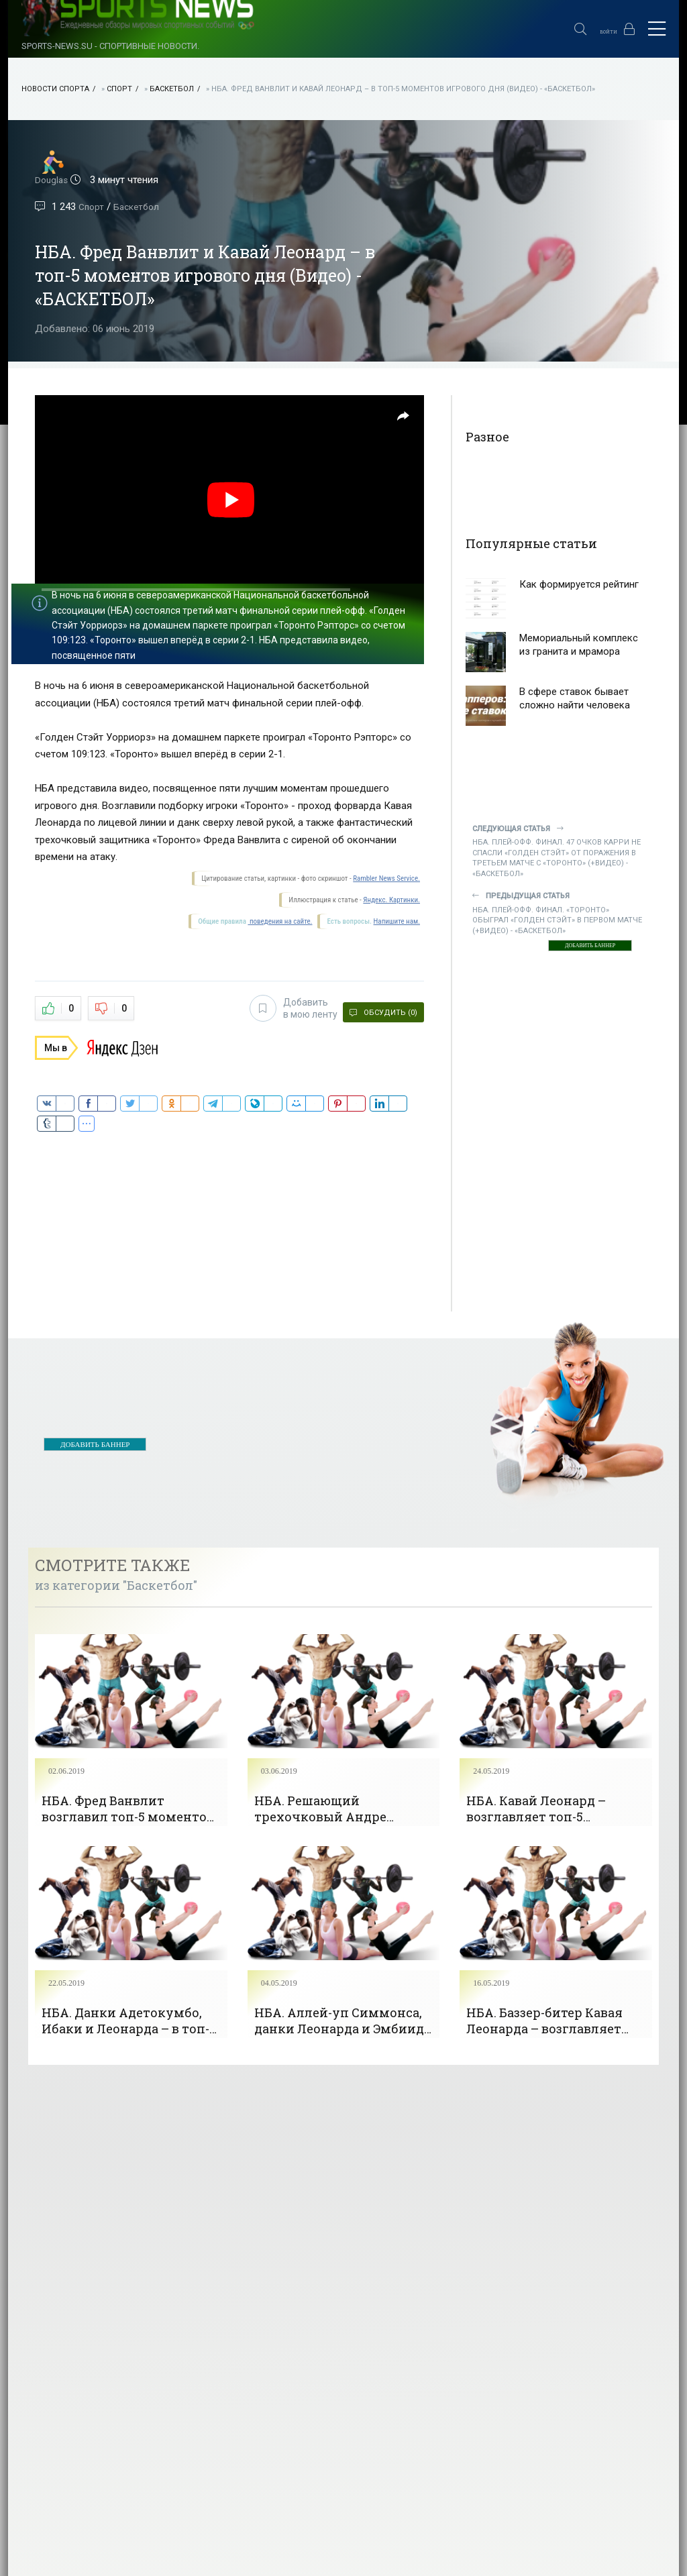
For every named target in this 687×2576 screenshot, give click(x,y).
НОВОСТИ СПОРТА (55, 89)
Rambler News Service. (386, 878)
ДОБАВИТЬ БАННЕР (590, 946)
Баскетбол (172, 89)
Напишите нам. (397, 921)
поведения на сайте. (280, 921)
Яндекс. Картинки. (391, 900)
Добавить (285, 1007)
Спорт (119, 89)
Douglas (52, 180)
